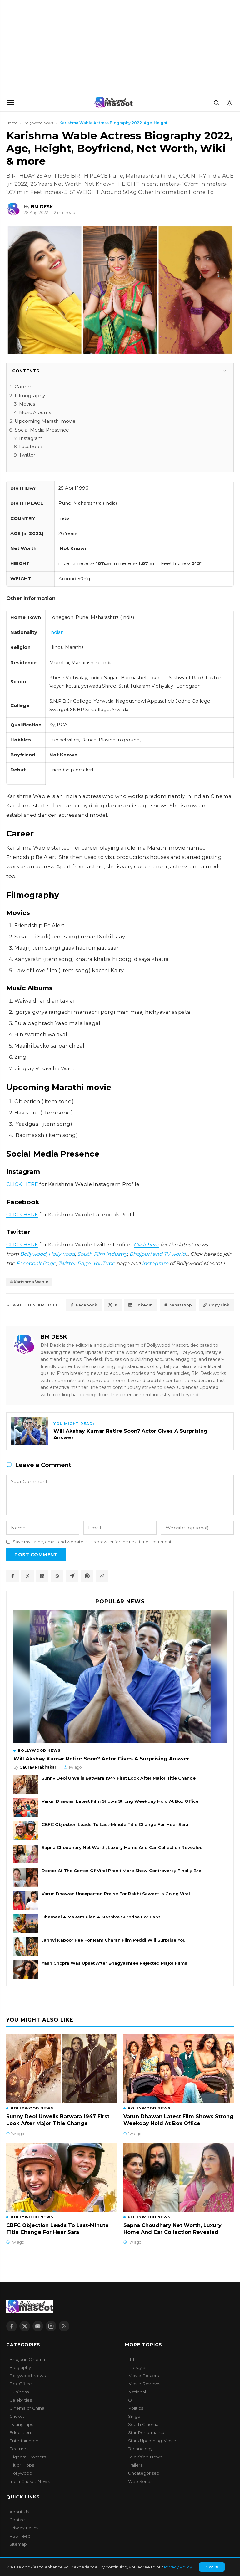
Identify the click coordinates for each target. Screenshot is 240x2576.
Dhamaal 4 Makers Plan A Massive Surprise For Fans (101, 1916)
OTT (132, 2400)
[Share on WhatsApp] (57, 1576)
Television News (145, 2457)
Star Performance (147, 2432)
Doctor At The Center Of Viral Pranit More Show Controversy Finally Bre (121, 1870)
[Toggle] (225, 371)
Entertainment (24, 2440)
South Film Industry (102, 1254)
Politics (135, 2408)
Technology (140, 2449)
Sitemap (18, 2544)
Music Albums (35, 412)
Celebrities (20, 2400)
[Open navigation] (10, 102)
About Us (19, 2511)
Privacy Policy (23, 2528)
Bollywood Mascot (40, 2567)
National (137, 2392)
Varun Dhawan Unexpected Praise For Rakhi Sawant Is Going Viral (116, 1893)
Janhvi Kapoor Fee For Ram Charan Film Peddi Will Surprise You (114, 1939)
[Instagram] (51, 2326)
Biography (20, 2367)
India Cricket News (29, 2481)
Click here (146, 1244)
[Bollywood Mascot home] (113, 102)
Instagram (30, 438)
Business (19, 2392)
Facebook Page (36, 1263)
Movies (27, 404)
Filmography (30, 395)
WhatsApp (177, 1305)
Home (11, 122)
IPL (131, 2359)
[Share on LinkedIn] (42, 1576)
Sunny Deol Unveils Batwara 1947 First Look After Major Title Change (119, 1777)
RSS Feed (20, 2536)
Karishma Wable (31, 1282)
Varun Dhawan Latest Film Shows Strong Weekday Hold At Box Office (120, 1801)
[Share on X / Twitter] (27, 1576)
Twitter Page (74, 1263)
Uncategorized (143, 2473)
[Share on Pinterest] (87, 1576)
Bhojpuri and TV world (157, 1254)
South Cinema (143, 2424)
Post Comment (36, 1555)
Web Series (140, 2481)
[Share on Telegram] (72, 1576)
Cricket (16, 2416)
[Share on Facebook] (12, 1576)
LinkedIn (140, 1305)
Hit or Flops (21, 2465)
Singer (135, 2416)
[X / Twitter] (24, 2326)
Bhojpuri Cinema (27, 2359)
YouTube (104, 1263)
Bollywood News (38, 122)
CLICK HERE (22, 1184)
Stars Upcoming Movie (152, 2440)
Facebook (31, 446)
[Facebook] (11, 2326)
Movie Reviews (144, 2384)
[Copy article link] (102, 1576)
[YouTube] (37, 2326)
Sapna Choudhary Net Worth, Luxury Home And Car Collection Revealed (122, 1847)
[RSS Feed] (64, 2326)
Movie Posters (143, 2375)
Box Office (20, 2384)
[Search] (216, 102)
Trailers (135, 2465)
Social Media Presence (42, 430)
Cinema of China (26, 2408)
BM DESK (54, 1336)
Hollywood (61, 1254)
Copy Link (216, 1305)
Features (18, 2449)
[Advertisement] (47, 47)
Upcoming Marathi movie (45, 421)
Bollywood (33, 1254)
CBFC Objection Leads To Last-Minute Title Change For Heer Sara (115, 1824)
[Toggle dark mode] (229, 102)
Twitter (27, 455)
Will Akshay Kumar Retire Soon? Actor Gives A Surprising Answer (101, 1759)
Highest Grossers (27, 2457)
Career (23, 387)
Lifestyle (136, 2367)
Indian (56, 632)
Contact (17, 2520)
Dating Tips (21, 2424)
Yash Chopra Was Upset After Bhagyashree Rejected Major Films (114, 1963)
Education (20, 2432)
